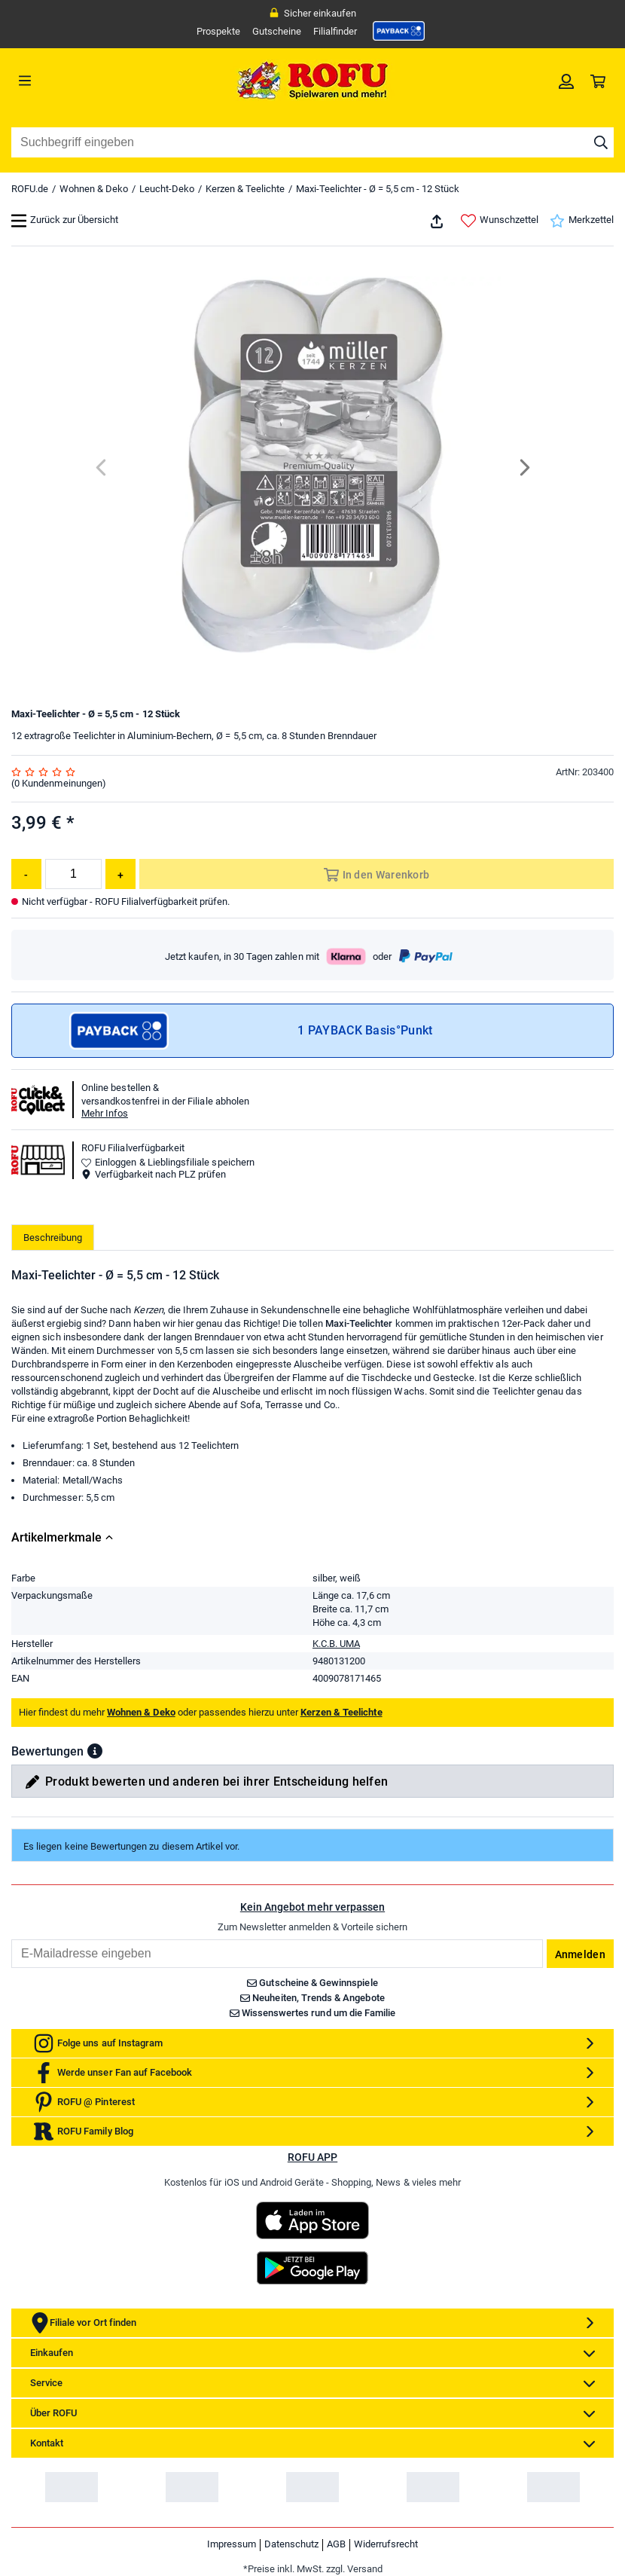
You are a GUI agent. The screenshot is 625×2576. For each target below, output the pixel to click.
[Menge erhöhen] (120, 874)
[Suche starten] (601, 142)
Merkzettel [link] (582, 221)
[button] (94, 1751)
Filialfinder (335, 31)
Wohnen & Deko (93, 188)
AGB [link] (336, 2544)
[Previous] (102, 467)
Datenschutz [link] (291, 2544)
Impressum (231, 2544)
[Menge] (73, 874)
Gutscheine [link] (276, 31)
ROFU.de (29, 188)
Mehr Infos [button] (104, 1113)
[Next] (523, 467)
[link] (399, 31)
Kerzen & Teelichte (245, 188)
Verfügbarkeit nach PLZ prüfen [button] (153, 1174)
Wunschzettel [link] (499, 221)
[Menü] (86, 80)
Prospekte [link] (218, 31)
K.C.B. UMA (336, 1643)
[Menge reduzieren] (26, 874)
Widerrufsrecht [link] (386, 2544)
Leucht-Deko (166, 188)
